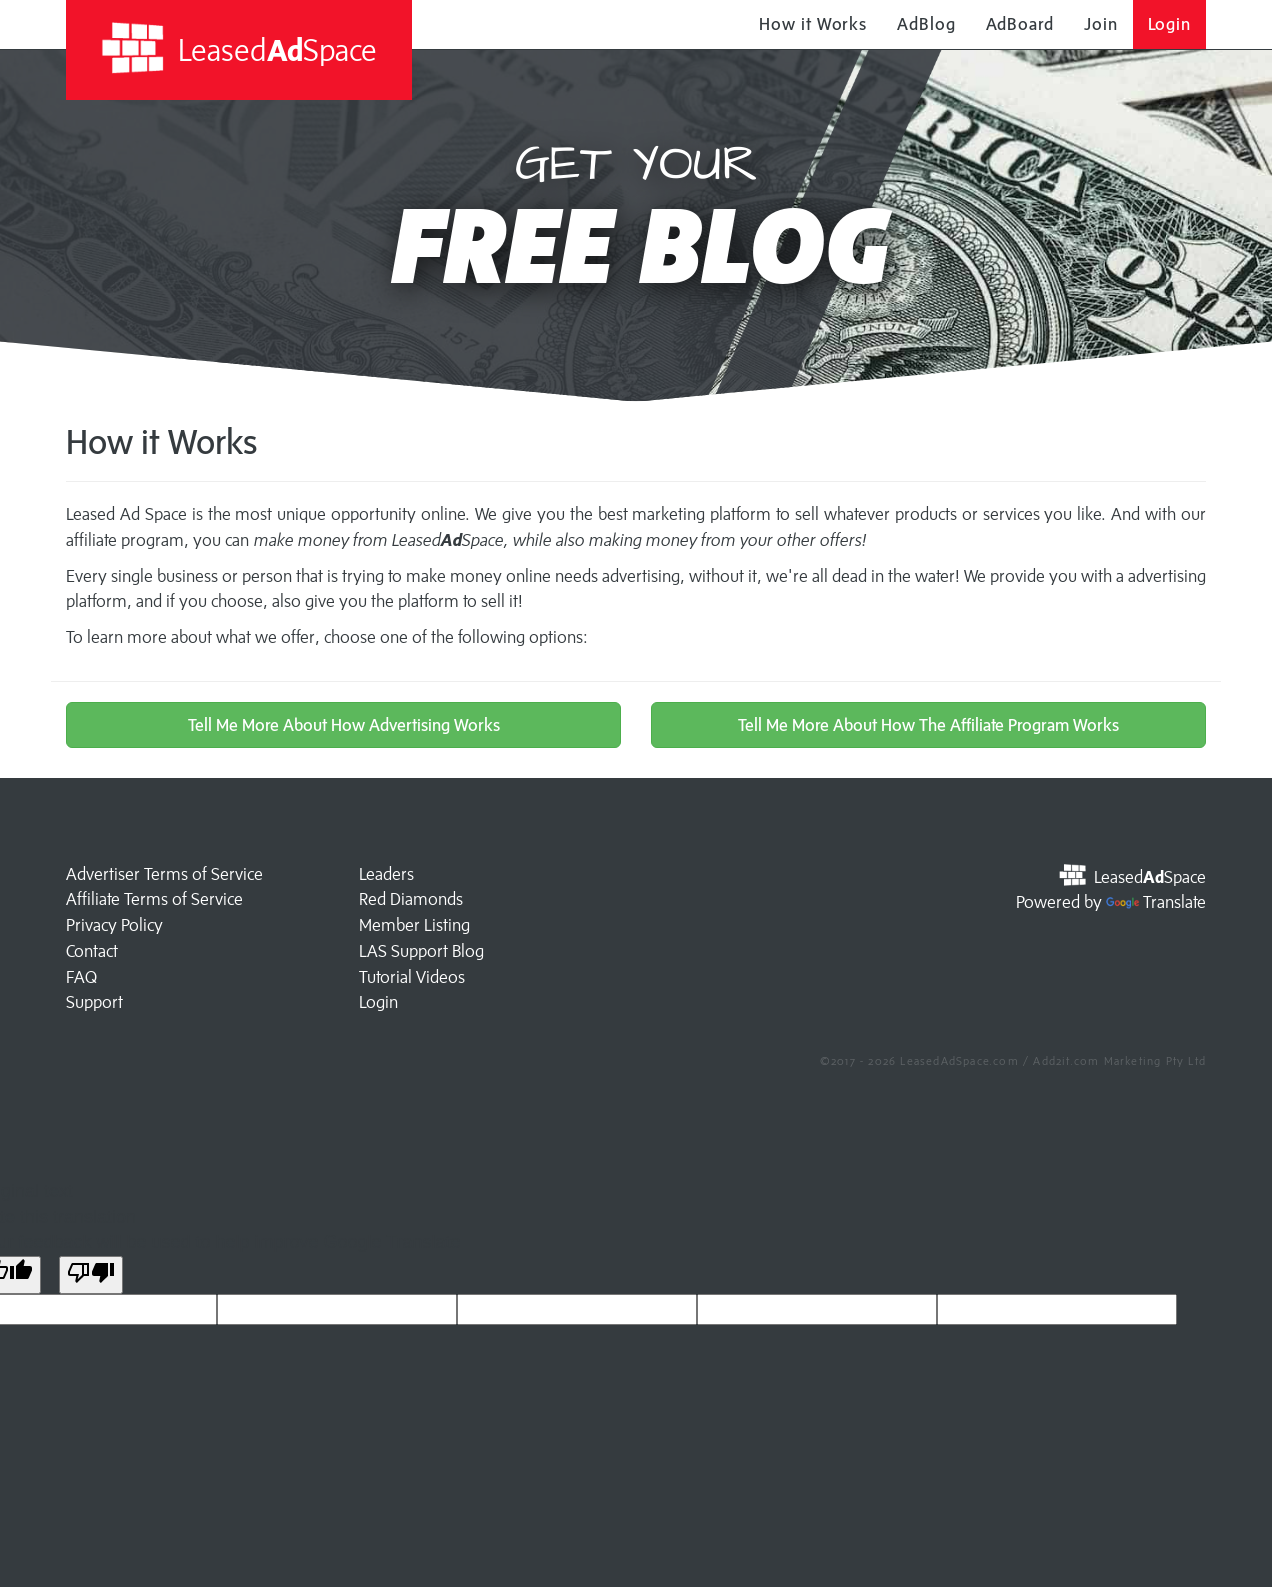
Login (1170, 24)
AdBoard (1020, 24)
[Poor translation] (91, 1275)
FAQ (81, 977)
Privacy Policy (114, 925)
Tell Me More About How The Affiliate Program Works (928, 725)
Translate (1156, 902)
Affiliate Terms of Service (154, 899)
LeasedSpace (238, 48)
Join (1101, 24)
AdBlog (926, 24)
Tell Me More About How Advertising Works (344, 725)
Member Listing (414, 925)
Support (94, 1002)
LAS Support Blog (421, 951)
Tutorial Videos (412, 977)
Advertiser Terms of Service (164, 874)
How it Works (813, 24)
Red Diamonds (411, 899)
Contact (92, 951)
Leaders (386, 874)
